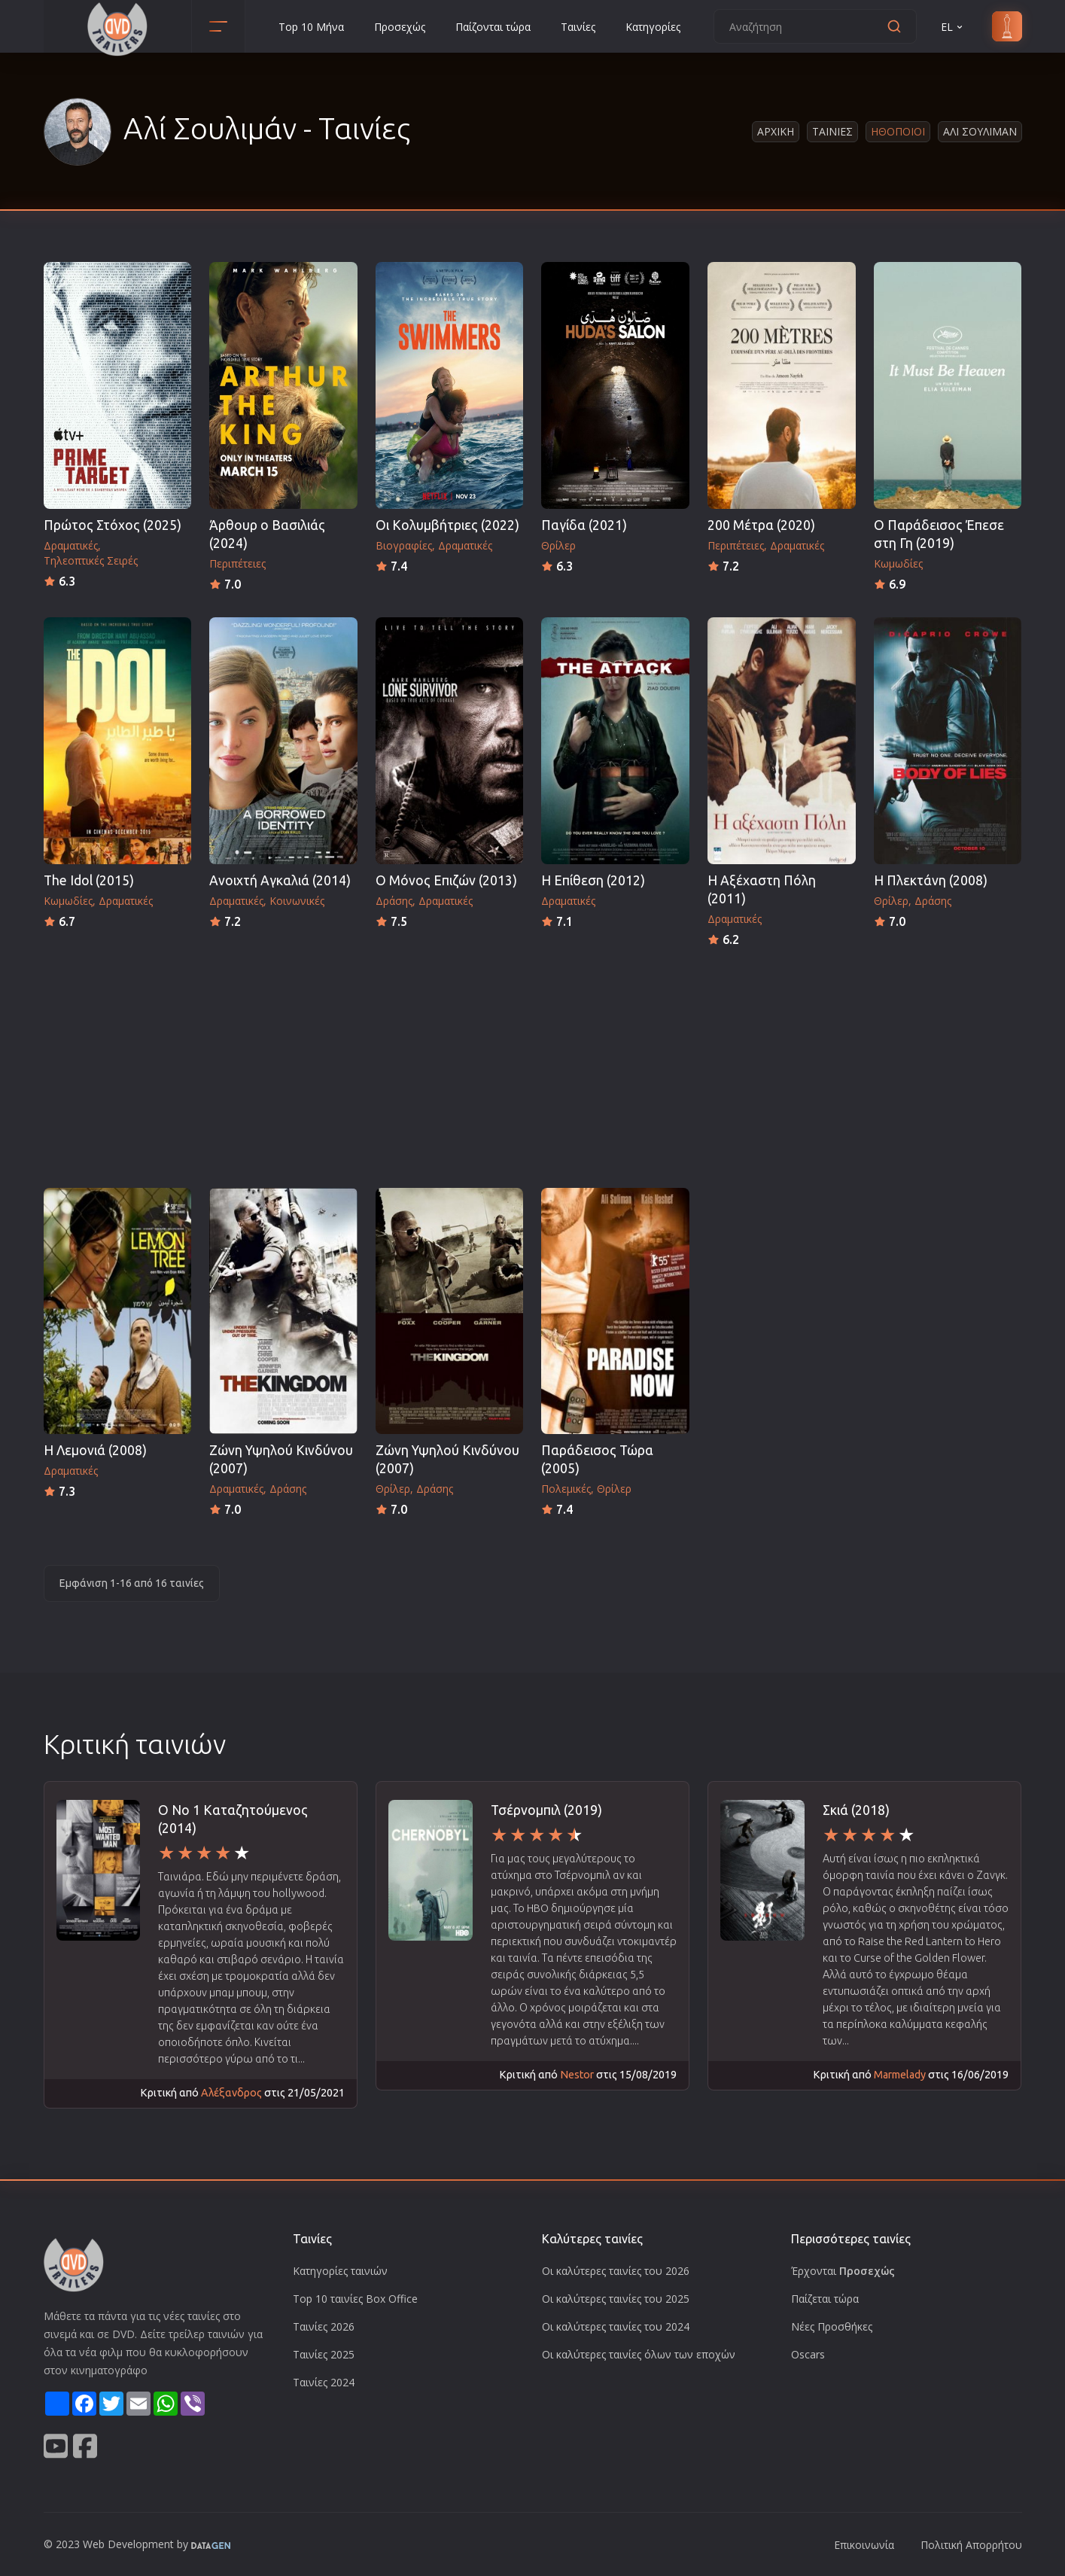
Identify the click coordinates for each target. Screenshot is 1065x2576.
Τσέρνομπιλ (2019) (546, 1810)
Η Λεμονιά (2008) (95, 1450)
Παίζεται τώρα (825, 2298)
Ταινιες (832, 131)
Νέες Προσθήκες (831, 2326)
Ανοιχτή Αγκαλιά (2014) (280, 880)
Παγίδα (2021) (584, 525)
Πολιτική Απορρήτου (971, 2545)
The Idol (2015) (89, 880)
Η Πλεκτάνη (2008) (930, 880)
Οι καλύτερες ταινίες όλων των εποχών (638, 2354)
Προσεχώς (399, 27)
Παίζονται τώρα (493, 27)
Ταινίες (578, 27)
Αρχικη (775, 131)
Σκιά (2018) (856, 1810)
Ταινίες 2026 (323, 2326)
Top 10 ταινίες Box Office (355, 2298)
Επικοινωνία (864, 2545)
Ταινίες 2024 (323, 2382)
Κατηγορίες (652, 27)
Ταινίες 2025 (323, 2354)
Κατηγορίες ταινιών (340, 2271)
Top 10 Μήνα (311, 27)
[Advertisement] (532, 1063)
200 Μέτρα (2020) (761, 525)
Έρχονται (843, 2271)
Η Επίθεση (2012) (593, 880)
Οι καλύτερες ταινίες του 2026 (615, 2271)
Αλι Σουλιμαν (980, 131)
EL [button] (953, 27)
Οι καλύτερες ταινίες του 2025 (615, 2298)
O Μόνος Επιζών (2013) (446, 880)
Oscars (808, 2354)
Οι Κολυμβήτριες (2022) (447, 525)
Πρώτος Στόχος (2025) (112, 525)
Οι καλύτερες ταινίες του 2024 (615, 2326)
